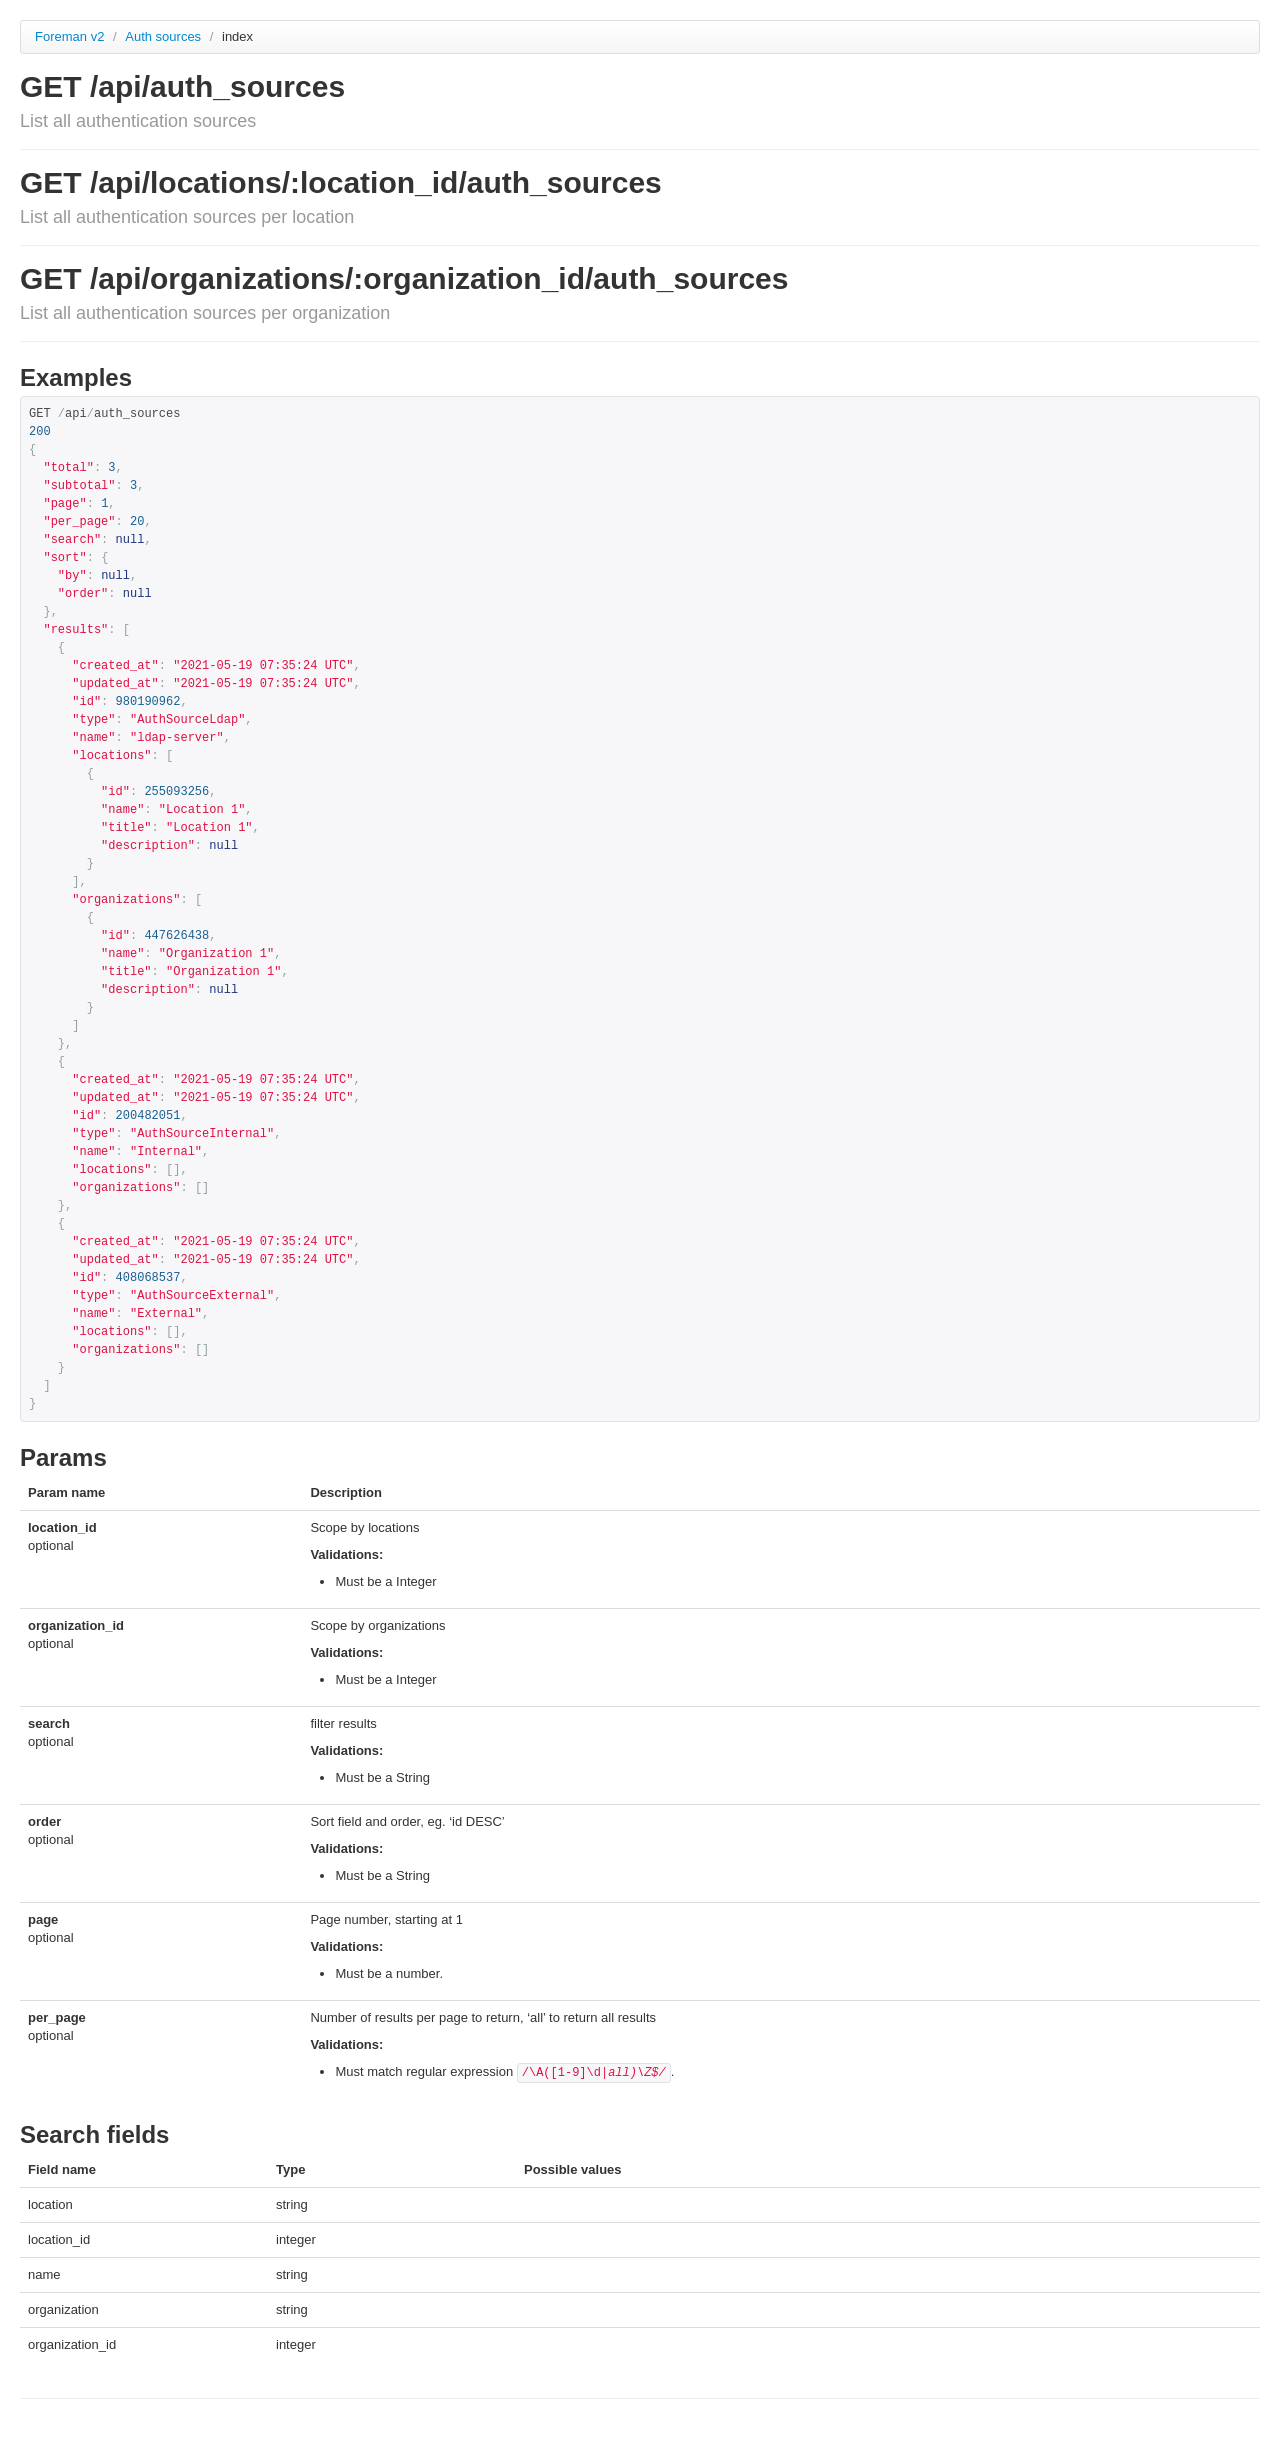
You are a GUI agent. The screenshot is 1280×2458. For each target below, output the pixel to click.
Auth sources (165, 36)
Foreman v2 (69, 36)
